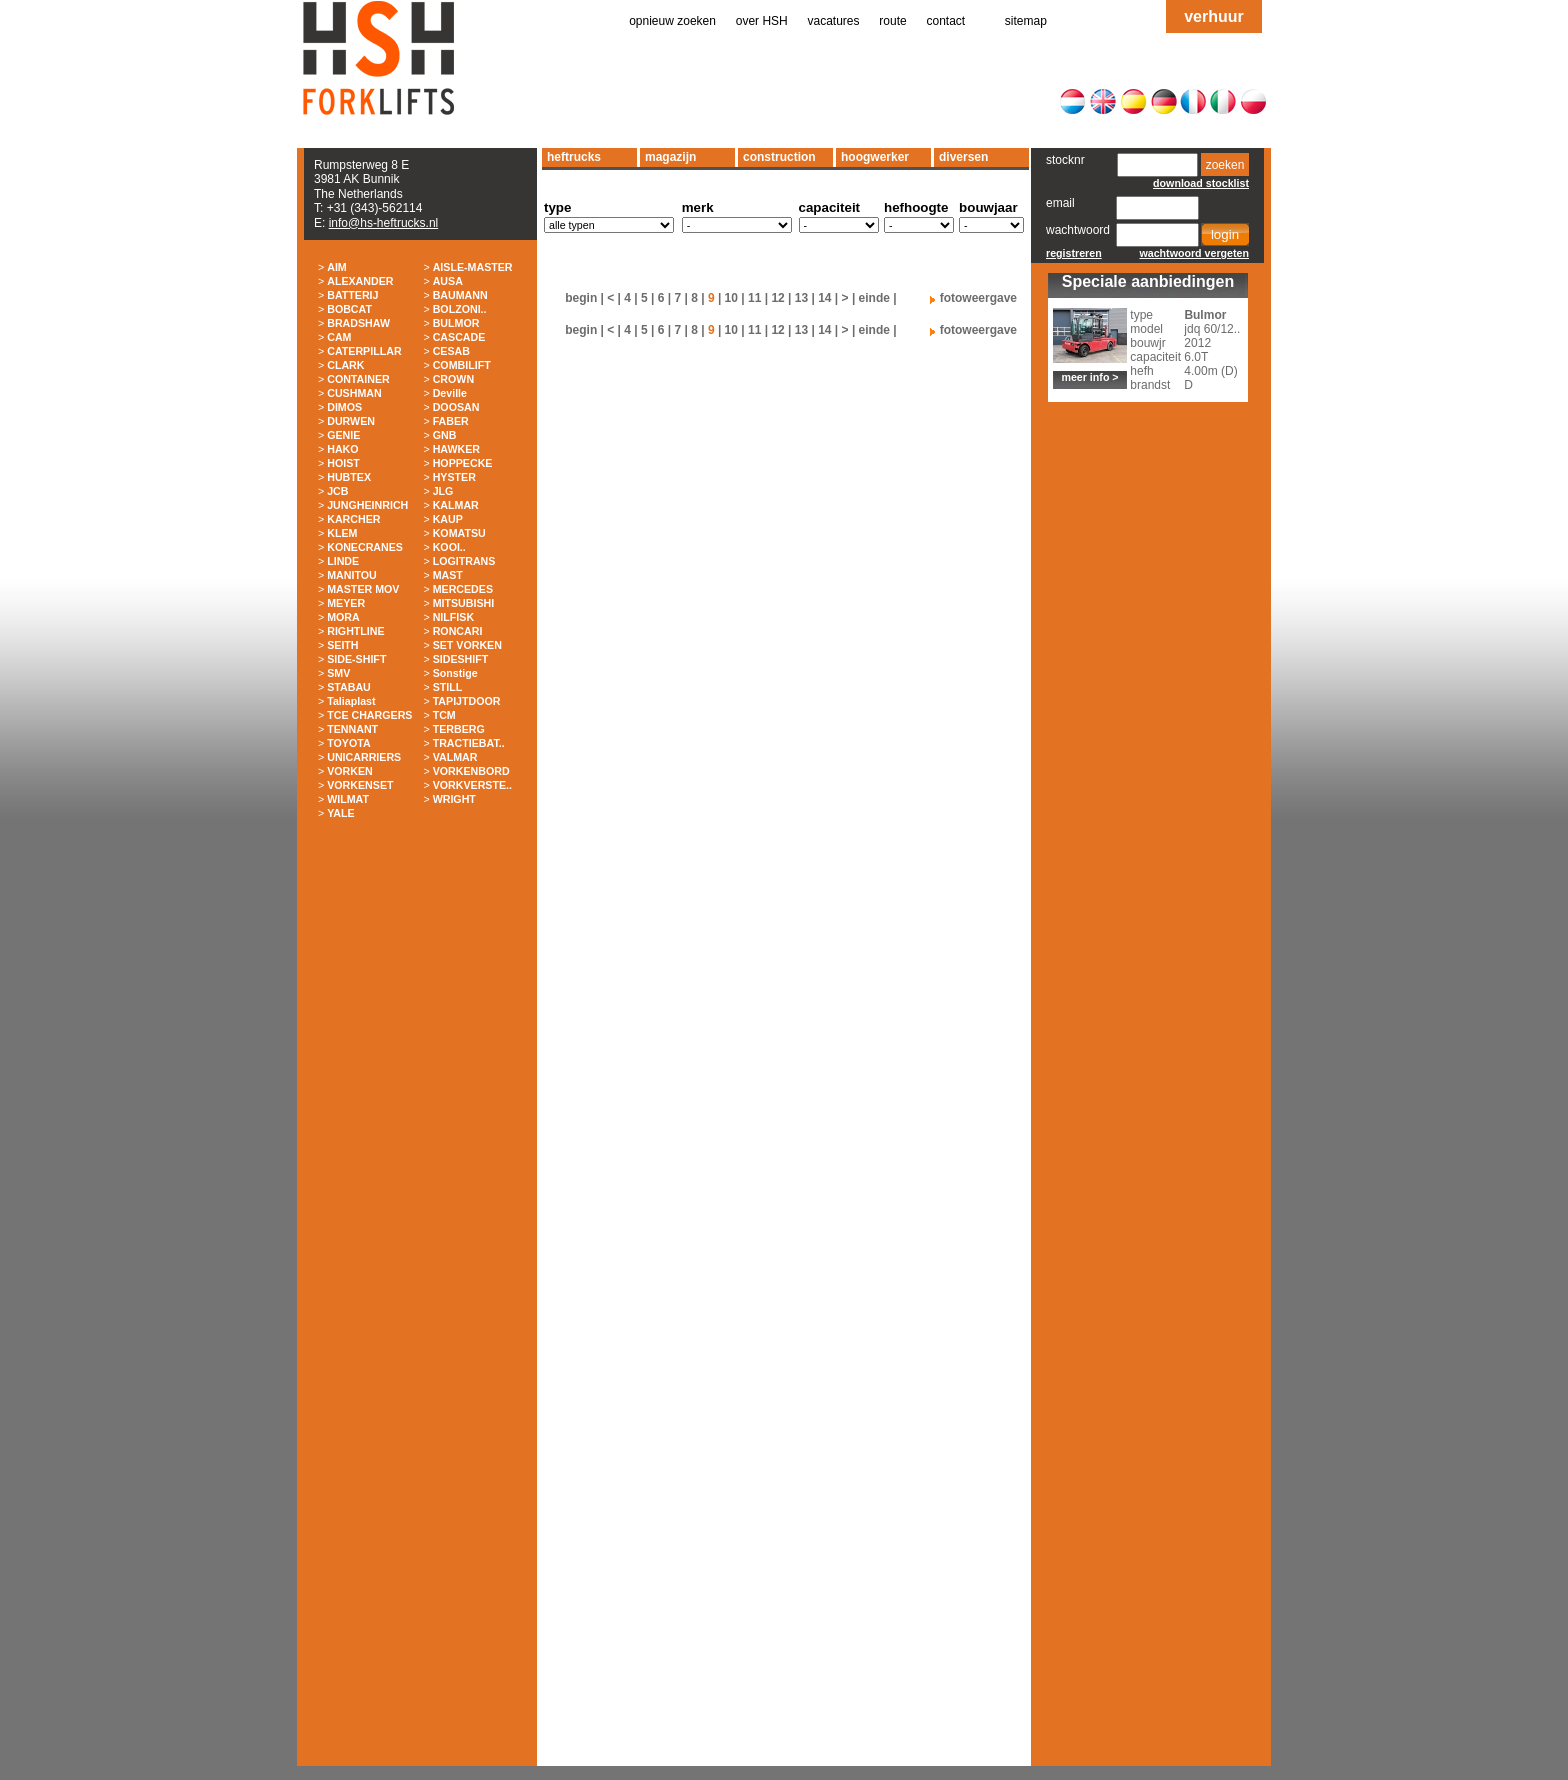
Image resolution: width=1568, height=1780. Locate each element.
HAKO (342, 449)
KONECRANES (365, 547)
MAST (448, 575)
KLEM (342, 533)
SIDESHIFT (461, 659)
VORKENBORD (471, 771)
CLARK (345, 365)
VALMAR (455, 757)
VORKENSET (360, 785)
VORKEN (350, 771)
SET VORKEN (467, 645)
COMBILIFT (462, 365)
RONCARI (458, 631)
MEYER (346, 603)
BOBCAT (349, 309)
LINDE (343, 561)
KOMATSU (459, 533)
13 (801, 298)
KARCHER (353, 519)
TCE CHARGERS (369, 715)
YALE (340, 813)
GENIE (343, 435)
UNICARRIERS (364, 757)
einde (874, 298)
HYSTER (454, 477)
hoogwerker (875, 157)
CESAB (451, 351)
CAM (339, 337)
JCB (337, 491)
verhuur (1214, 16)
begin (581, 298)
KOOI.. (449, 547)
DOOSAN (456, 407)
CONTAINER (358, 379)
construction (779, 157)
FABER (451, 421)
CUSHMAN (354, 393)
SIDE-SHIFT (356, 659)
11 (754, 298)
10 (731, 298)
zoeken (1225, 165)
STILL (448, 687)
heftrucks (574, 157)
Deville (450, 393)
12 (777, 298)
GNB (445, 435)
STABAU (349, 687)
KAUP (448, 519)
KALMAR (456, 505)
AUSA (448, 281)
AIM (337, 267)
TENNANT (352, 729)
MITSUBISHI (464, 603)
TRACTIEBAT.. (469, 743)
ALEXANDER (360, 281)
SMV (338, 673)
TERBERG (459, 729)
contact (946, 21)
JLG (443, 491)
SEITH (342, 645)
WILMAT (348, 799)
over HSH (762, 21)
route (892, 21)
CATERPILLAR (364, 351)
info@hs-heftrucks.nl (384, 223)
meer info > (1089, 377)
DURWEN (351, 421)
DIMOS (344, 407)
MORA (343, 617)
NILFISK (453, 617)
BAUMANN (460, 295)
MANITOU (352, 575)
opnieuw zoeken (672, 21)
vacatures (834, 21)
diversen (963, 157)
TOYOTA (348, 743)
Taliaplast (351, 701)
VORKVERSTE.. (472, 785)
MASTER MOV (363, 589)
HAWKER (456, 449)
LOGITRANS (464, 561)
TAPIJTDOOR (467, 701)
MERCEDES (463, 589)
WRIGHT (454, 799)
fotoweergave (978, 298)
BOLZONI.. (460, 309)
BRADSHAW (358, 323)
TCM (444, 715)
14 (824, 298)
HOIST (343, 463)
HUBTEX (349, 477)
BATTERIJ (352, 295)
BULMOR (456, 323)
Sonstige (455, 673)
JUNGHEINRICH (367, 505)
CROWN (453, 379)
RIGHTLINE (355, 631)
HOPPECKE (463, 463)
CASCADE (459, 337)
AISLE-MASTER (473, 267)
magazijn (670, 157)
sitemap (1026, 21)
